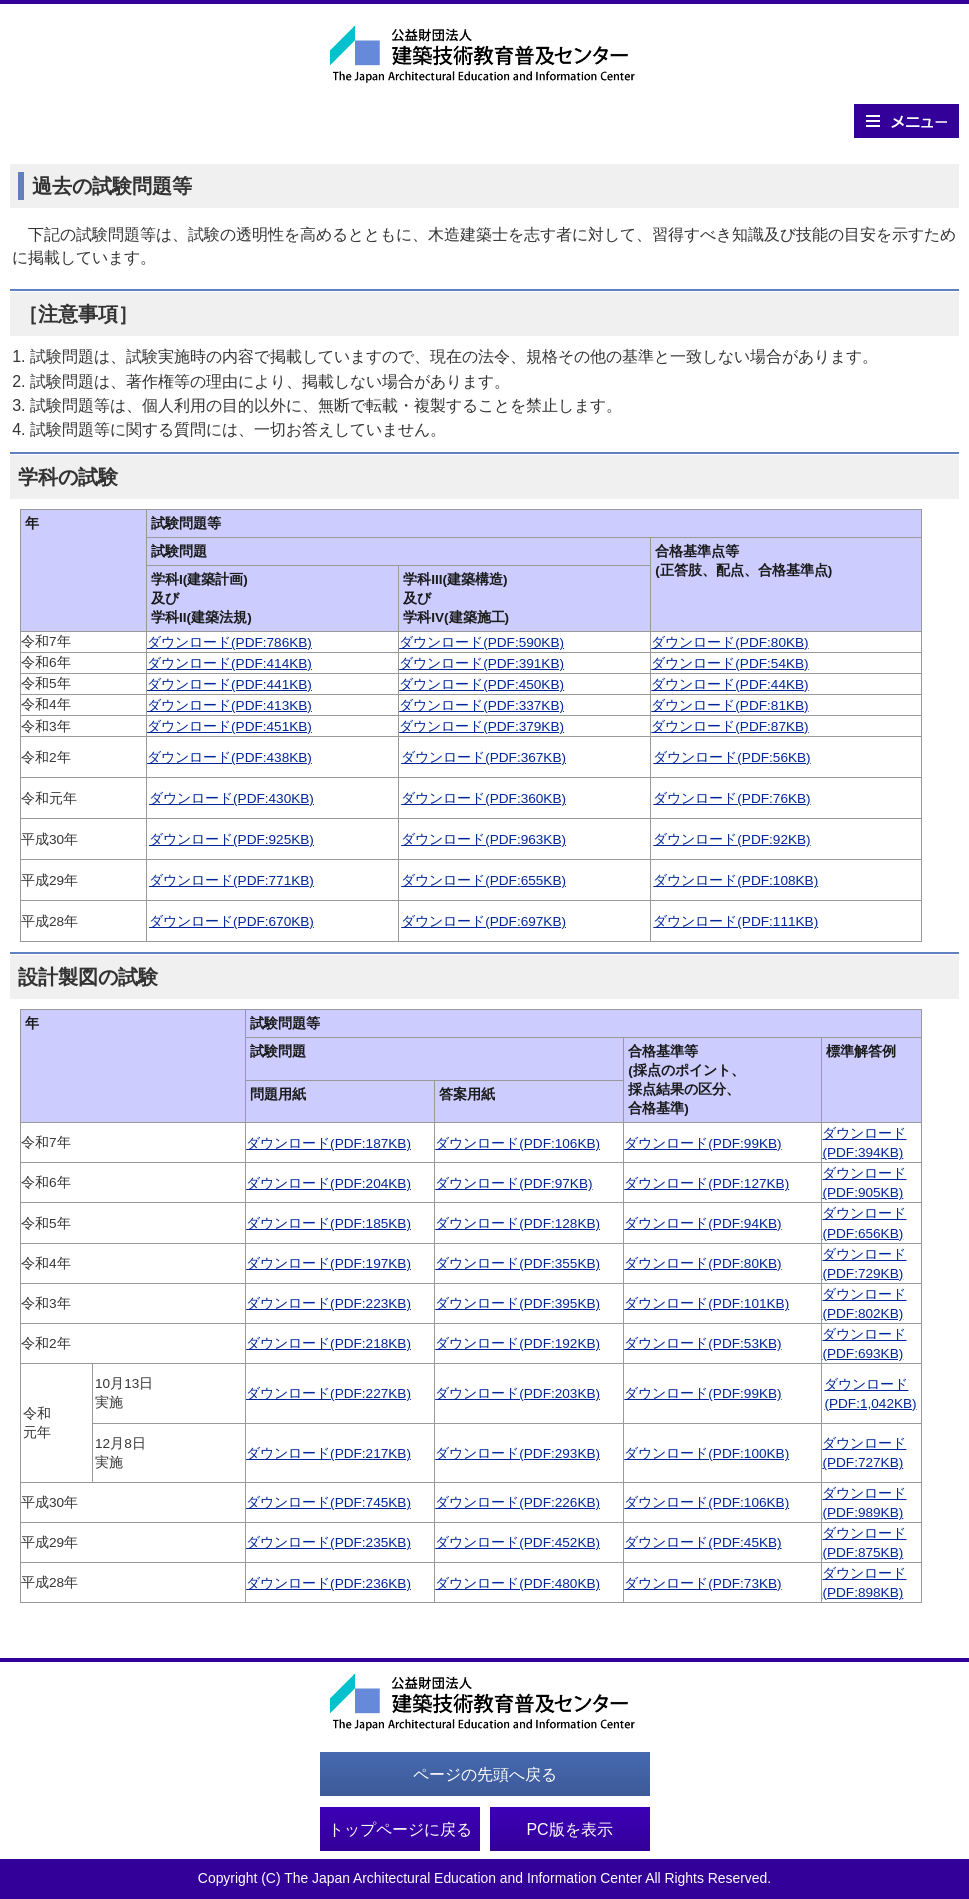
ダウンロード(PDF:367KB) (483, 757)
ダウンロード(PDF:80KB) (729, 642)
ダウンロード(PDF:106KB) (517, 1143)
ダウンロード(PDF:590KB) (481, 642)
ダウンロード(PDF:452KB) (517, 1542)
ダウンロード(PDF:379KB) (481, 726)
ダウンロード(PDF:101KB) (706, 1303)
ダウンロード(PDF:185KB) (328, 1223)
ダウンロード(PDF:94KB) (702, 1223)
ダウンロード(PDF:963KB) (483, 839)
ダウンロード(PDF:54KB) (729, 663)
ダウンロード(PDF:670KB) (231, 921)
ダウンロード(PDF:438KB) (229, 757)
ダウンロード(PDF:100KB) (706, 1453)
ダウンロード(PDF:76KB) (731, 798)
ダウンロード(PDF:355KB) (517, 1263)
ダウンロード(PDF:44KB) (729, 684)
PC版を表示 (569, 1829)
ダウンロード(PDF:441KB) (229, 684)
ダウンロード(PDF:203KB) (517, 1393)
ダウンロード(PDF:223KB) (328, 1303)
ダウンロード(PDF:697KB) (483, 921)
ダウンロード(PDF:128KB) (517, 1223)
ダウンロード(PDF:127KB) (706, 1183)
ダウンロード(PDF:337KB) (481, 705)
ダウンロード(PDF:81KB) (729, 705)
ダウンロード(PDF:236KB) (328, 1583)
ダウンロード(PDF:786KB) (229, 642)
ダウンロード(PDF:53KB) (702, 1343)
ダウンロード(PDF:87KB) (729, 726)
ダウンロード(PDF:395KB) (517, 1303)
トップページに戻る (400, 1829)
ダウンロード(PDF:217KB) (328, 1453)
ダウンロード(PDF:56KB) (731, 757)
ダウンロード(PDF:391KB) (481, 663)
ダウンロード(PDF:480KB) (517, 1583)
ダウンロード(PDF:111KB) (735, 921)
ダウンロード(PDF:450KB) (481, 684)
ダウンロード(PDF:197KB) (328, 1263)
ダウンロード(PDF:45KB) (702, 1542)
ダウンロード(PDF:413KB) (229, 705)
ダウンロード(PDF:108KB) (735, 880)
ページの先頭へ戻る (485, 1774)
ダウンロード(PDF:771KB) (231, 880)
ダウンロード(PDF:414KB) (229, 663)
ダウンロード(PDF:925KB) (231, 839)
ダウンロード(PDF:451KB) (229, 726)
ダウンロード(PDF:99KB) (702, 1143)
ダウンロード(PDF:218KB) (328, 1343)
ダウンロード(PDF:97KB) (513, 1183)
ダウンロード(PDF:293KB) (517, 1453)
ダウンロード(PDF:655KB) (483, 880)
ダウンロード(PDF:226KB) (517, 1502)
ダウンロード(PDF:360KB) (483, 798)
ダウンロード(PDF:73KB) (702, 1583)
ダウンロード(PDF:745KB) (328, 1502)
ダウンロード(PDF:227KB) (328, 1393)
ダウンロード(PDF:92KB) (731, 839)
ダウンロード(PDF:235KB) (328, 1542)
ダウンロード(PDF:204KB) (328, 1183)
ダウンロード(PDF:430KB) (231, 798)
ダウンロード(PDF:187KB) (328, 1143)
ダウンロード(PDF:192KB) (517, 1343)
